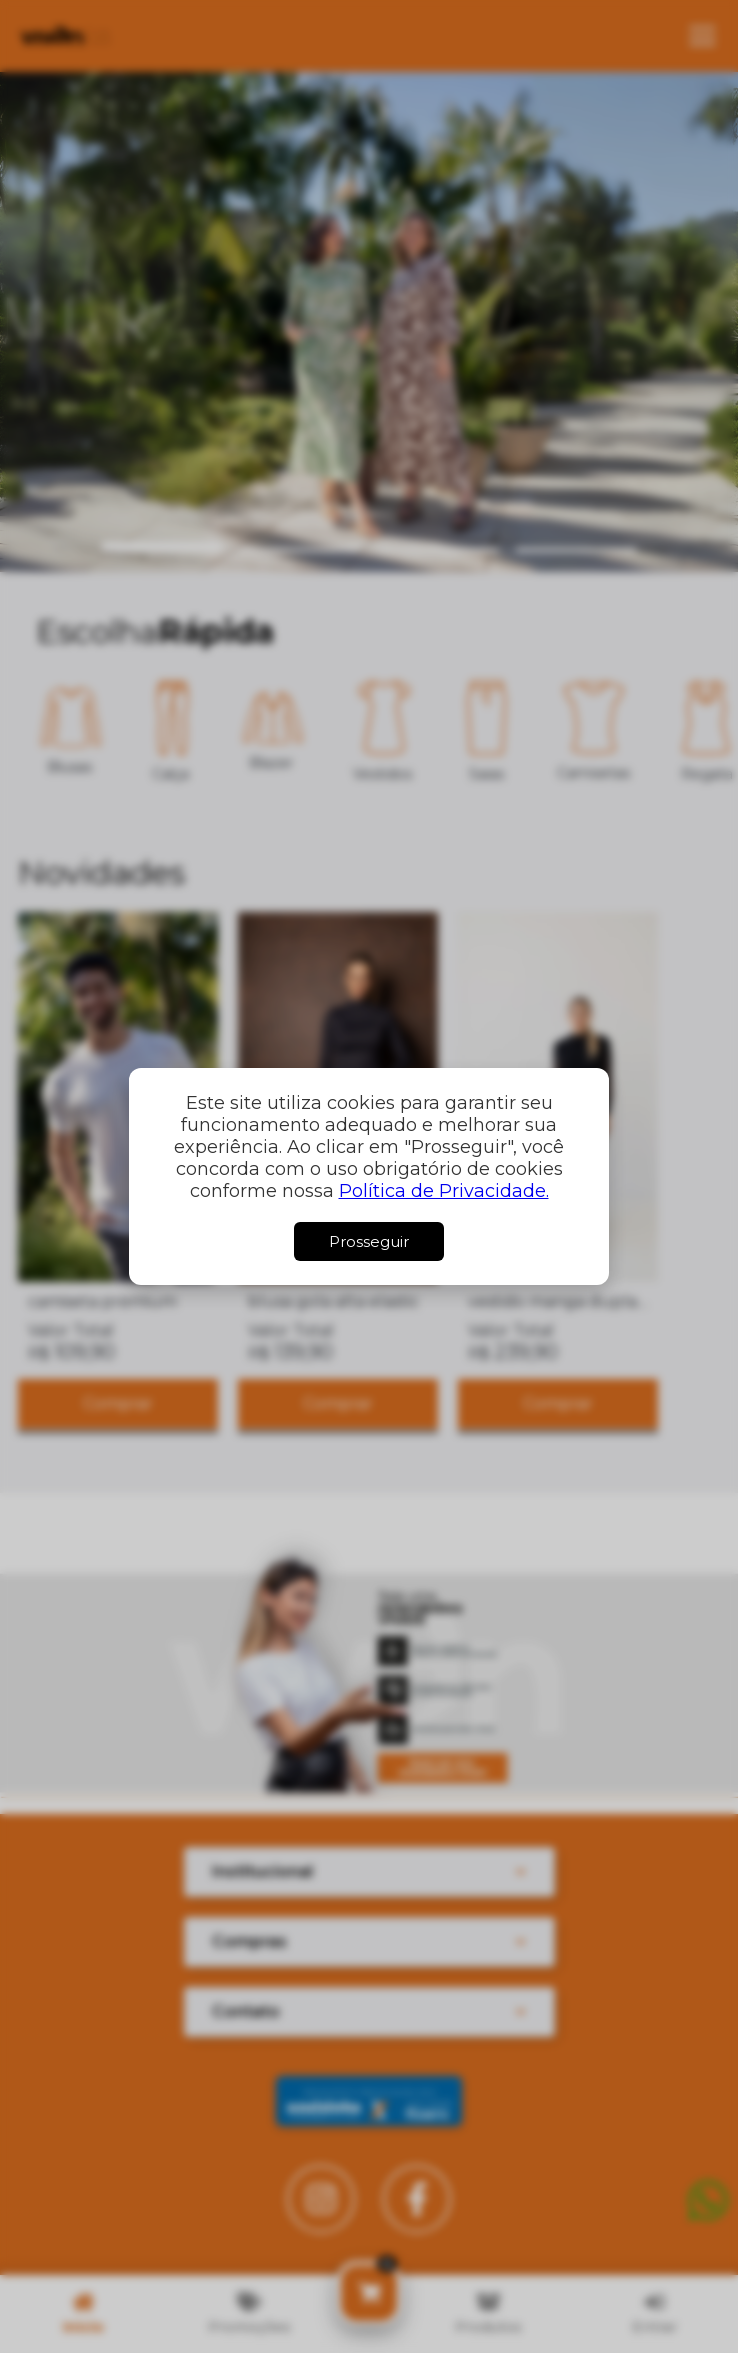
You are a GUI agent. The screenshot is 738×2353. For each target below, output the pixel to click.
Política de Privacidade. (444, 1191)
